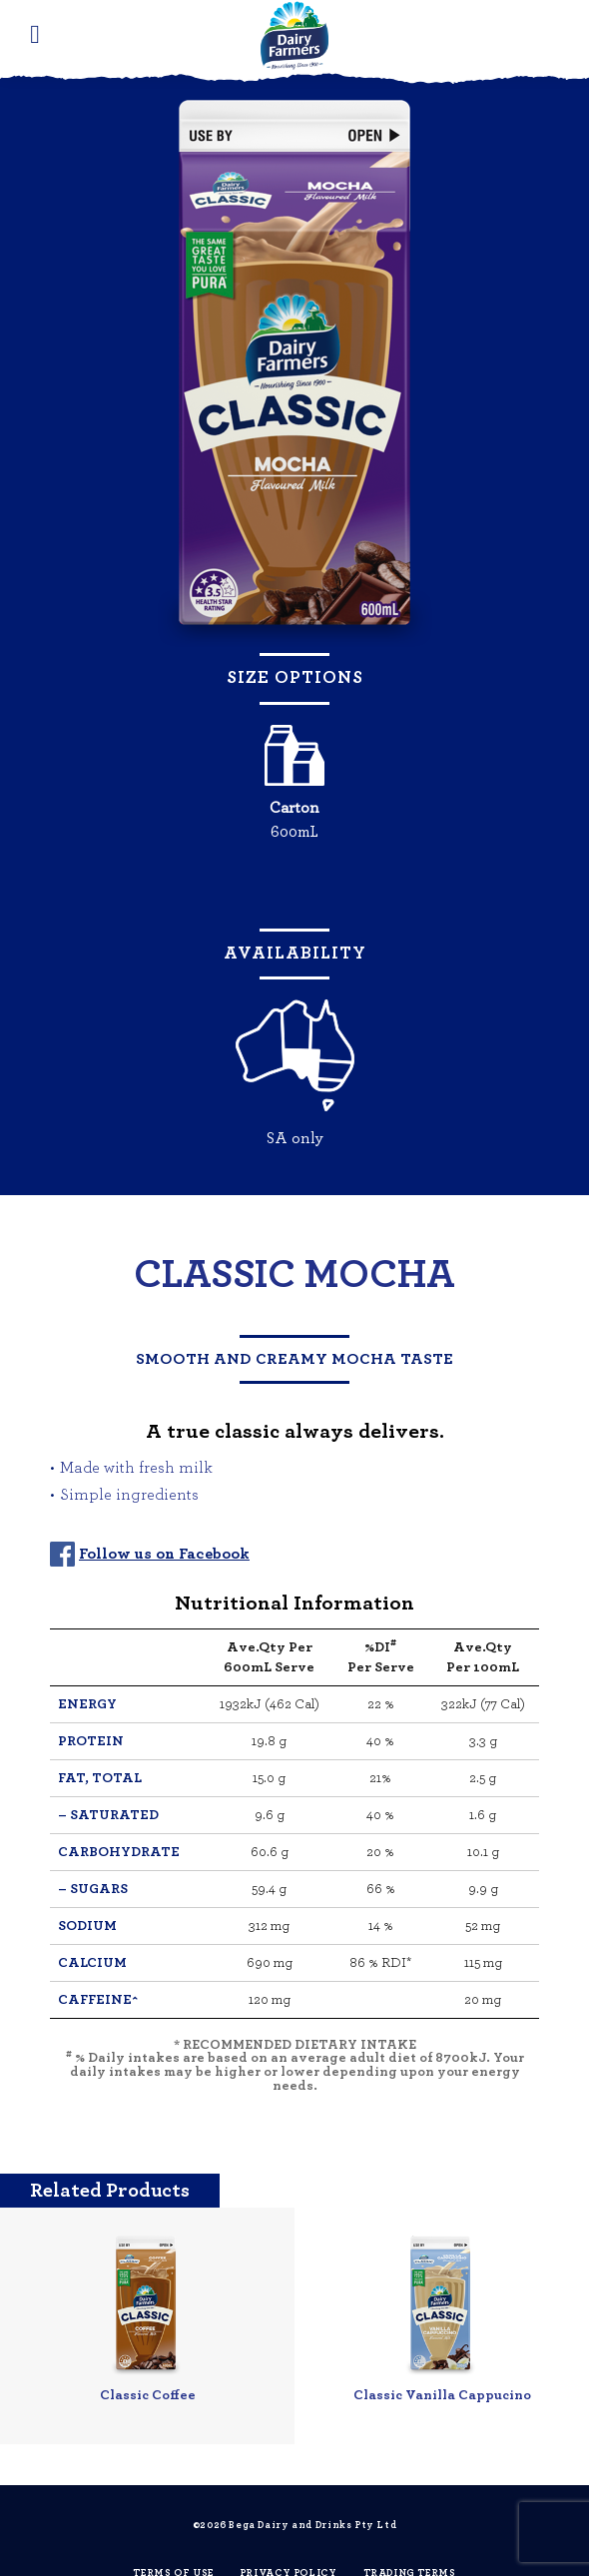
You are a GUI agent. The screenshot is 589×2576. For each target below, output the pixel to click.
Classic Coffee (148, 2395)
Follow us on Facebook (164, 1554)
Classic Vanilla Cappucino (442, 2395)
